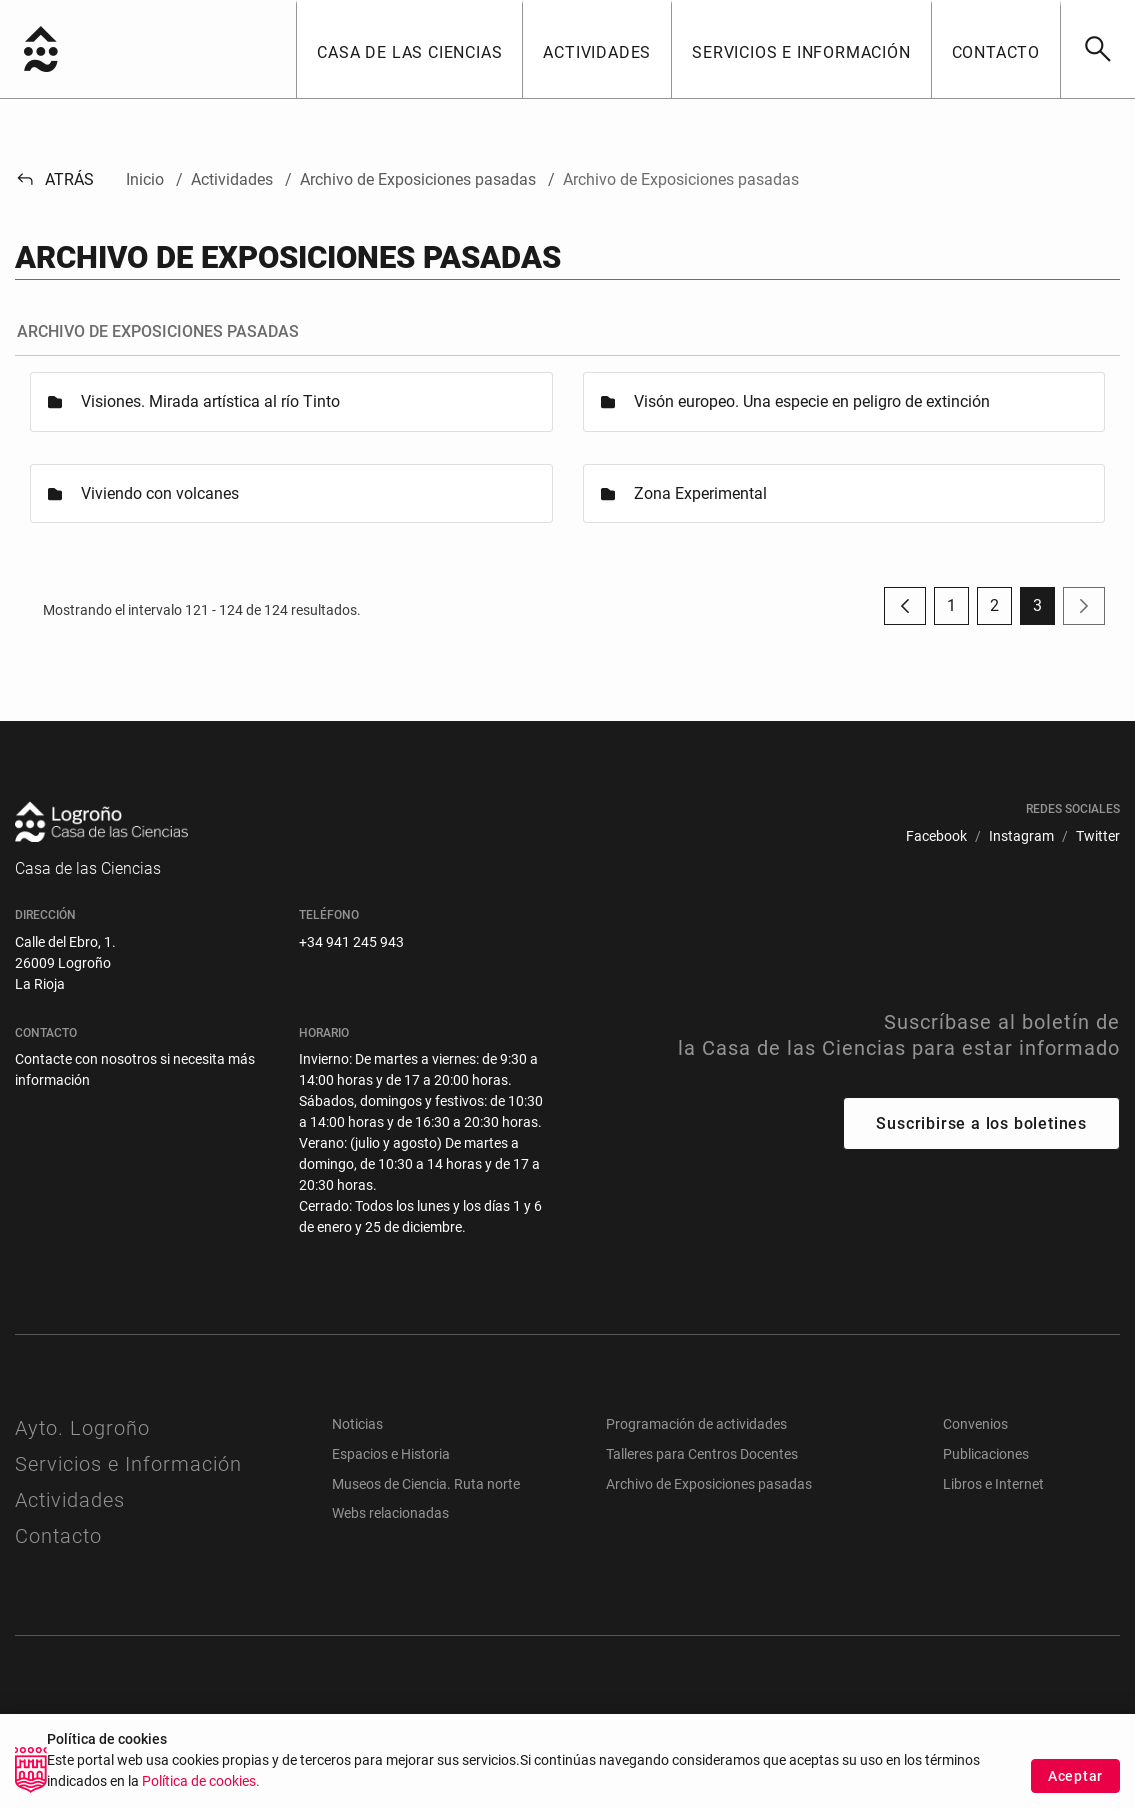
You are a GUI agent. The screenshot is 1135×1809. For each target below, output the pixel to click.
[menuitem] (936, 836)
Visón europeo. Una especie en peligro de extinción (812, 401)
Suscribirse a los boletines (981, 1123)
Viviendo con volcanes (160, 493)
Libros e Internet (993, 1484)
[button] (409, 49)
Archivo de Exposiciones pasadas (709, 1484)
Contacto (58, 1536)
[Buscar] (1097, 49)
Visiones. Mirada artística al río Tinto (210, 401)
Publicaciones (986, 1454)
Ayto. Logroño (82, 1428)
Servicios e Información (128, 1464)
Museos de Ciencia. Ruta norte (426, 1484)
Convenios (975, 1424)
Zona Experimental (700, 493)
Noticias (357, 1424)
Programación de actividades (696, 1424)
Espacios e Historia (391, 1454)
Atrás (54, 179)
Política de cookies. (201, 1781)
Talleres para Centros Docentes (702, 1454)
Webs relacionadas (390, 1513)
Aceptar (1075, 1776)
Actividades (70, 1500)
